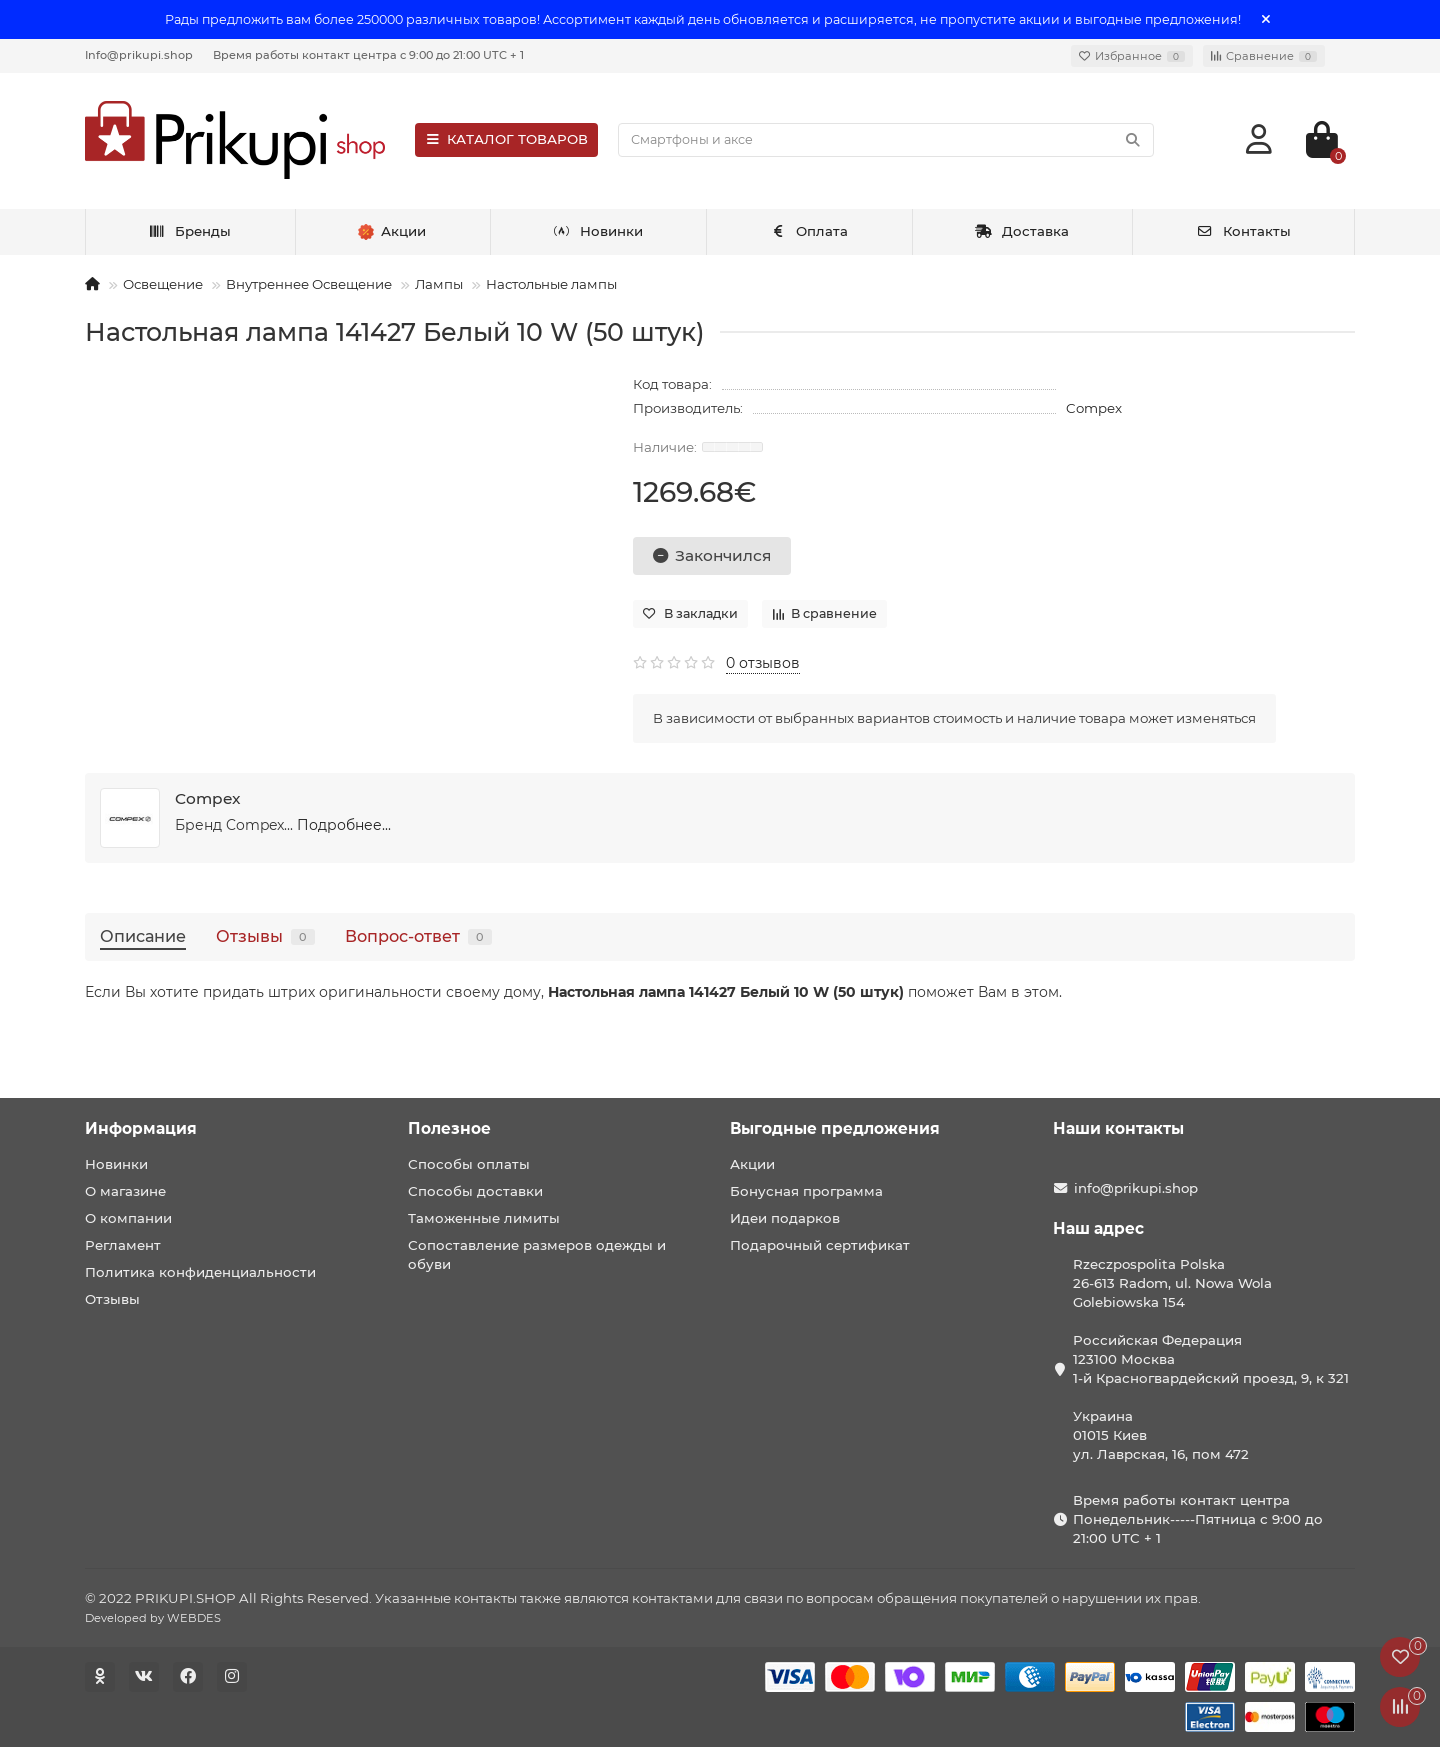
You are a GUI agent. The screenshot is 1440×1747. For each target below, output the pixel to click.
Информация (141, 1128)
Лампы (439, 284)
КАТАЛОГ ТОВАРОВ (506, 139)
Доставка (1022, 231)
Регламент (123, 1245)
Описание (143, 936)
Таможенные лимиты (484, 1218)
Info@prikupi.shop (139, 55)
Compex (1094, 408)
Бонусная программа (806, 1191)
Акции (752, 1164)
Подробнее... (344, 825)
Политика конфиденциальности (200, 1272)
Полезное (449, 1128)
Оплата (809, 231)
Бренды (189, 231)
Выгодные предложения (835, 1128)
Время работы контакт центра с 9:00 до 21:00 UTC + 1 (368, 55)
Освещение (163, 284)
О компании (128, 1218)
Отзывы (265, 936)
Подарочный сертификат (820, 1245)
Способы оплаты (469, 1164)
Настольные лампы (551, 284)
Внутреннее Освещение (309, 284)
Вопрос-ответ (418, 936)
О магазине (125, 1191)
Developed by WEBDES (153, 1618)
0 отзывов (763, 663)
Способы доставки (475, 1191)
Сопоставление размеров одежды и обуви (537, 1254)
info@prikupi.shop (1136, 1188)
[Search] (886, 140)
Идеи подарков (785, 1218)
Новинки (598, 231)
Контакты (1243, 231)
